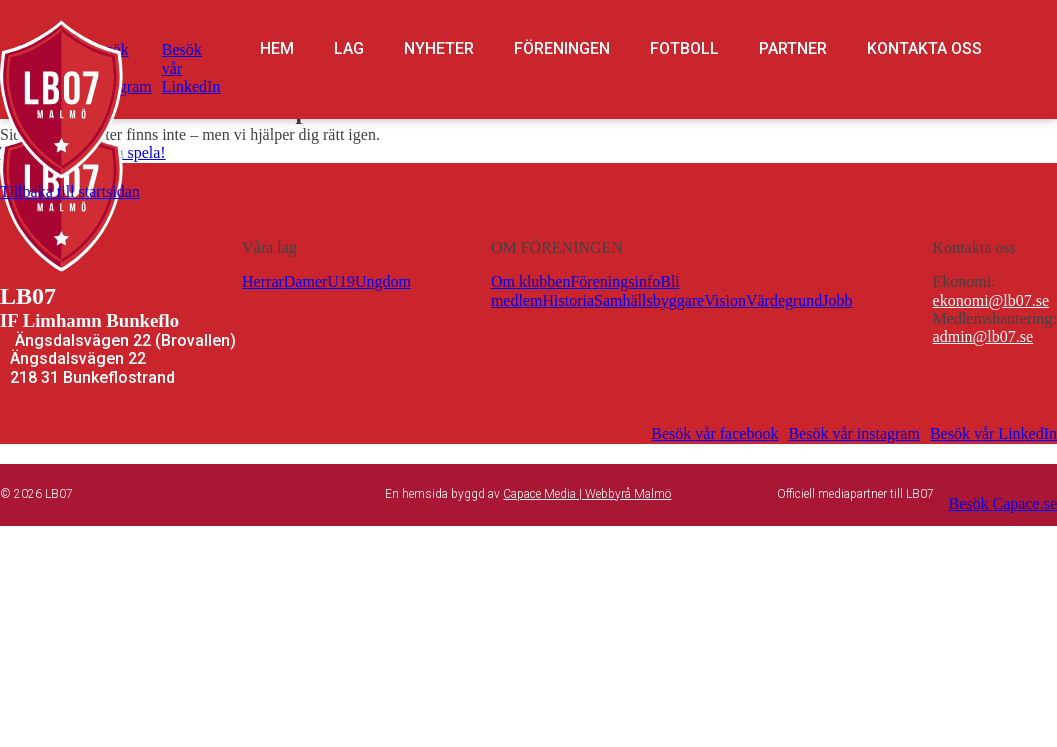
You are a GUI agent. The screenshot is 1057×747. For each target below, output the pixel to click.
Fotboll (684, 49)
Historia (568, 300)
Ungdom (383, 281)
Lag (349, 49)
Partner (793, 49)
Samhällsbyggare (649, 300)
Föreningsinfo (615, 281)
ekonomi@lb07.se (991, 300)
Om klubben (531, 281)
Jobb (837, 300)
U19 (341, 281)
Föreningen (562, 49)
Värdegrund (784, 300)
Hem (277, 49)
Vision (725, 300)
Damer (306, 281)
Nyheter (439, 49)
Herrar (263, 281)
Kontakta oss (924, 49)
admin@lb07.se (983, 336)
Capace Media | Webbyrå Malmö (587, 494)
